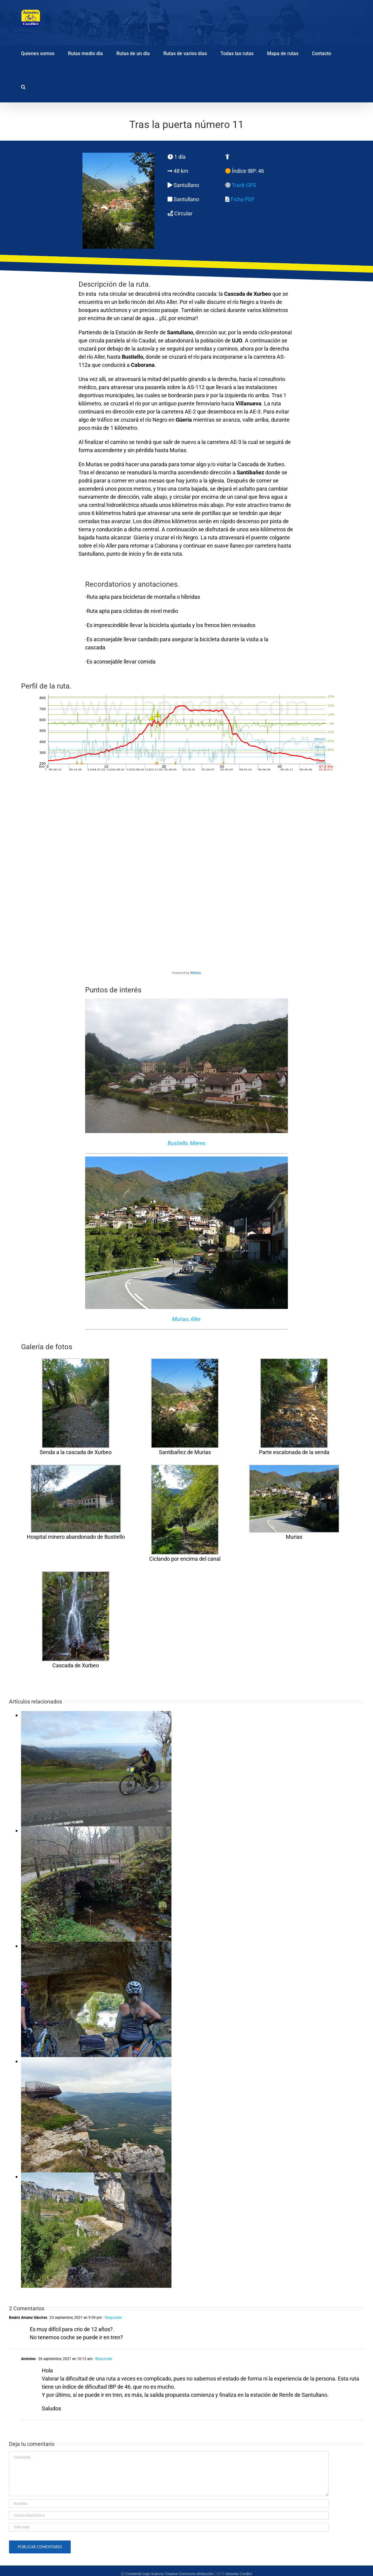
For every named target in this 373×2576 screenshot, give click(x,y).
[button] (23, 85)
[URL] (168, 2527)
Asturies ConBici (239, 2574)
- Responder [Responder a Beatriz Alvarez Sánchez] (112, 2317)
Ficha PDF (243, 199)
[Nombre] (168, 2503)
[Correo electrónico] (168, 2515)
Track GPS (244, 185)
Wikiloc (195, 973)
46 (261, 171)
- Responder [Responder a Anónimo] (103, 2359)
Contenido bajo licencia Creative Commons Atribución (169, 2574)
